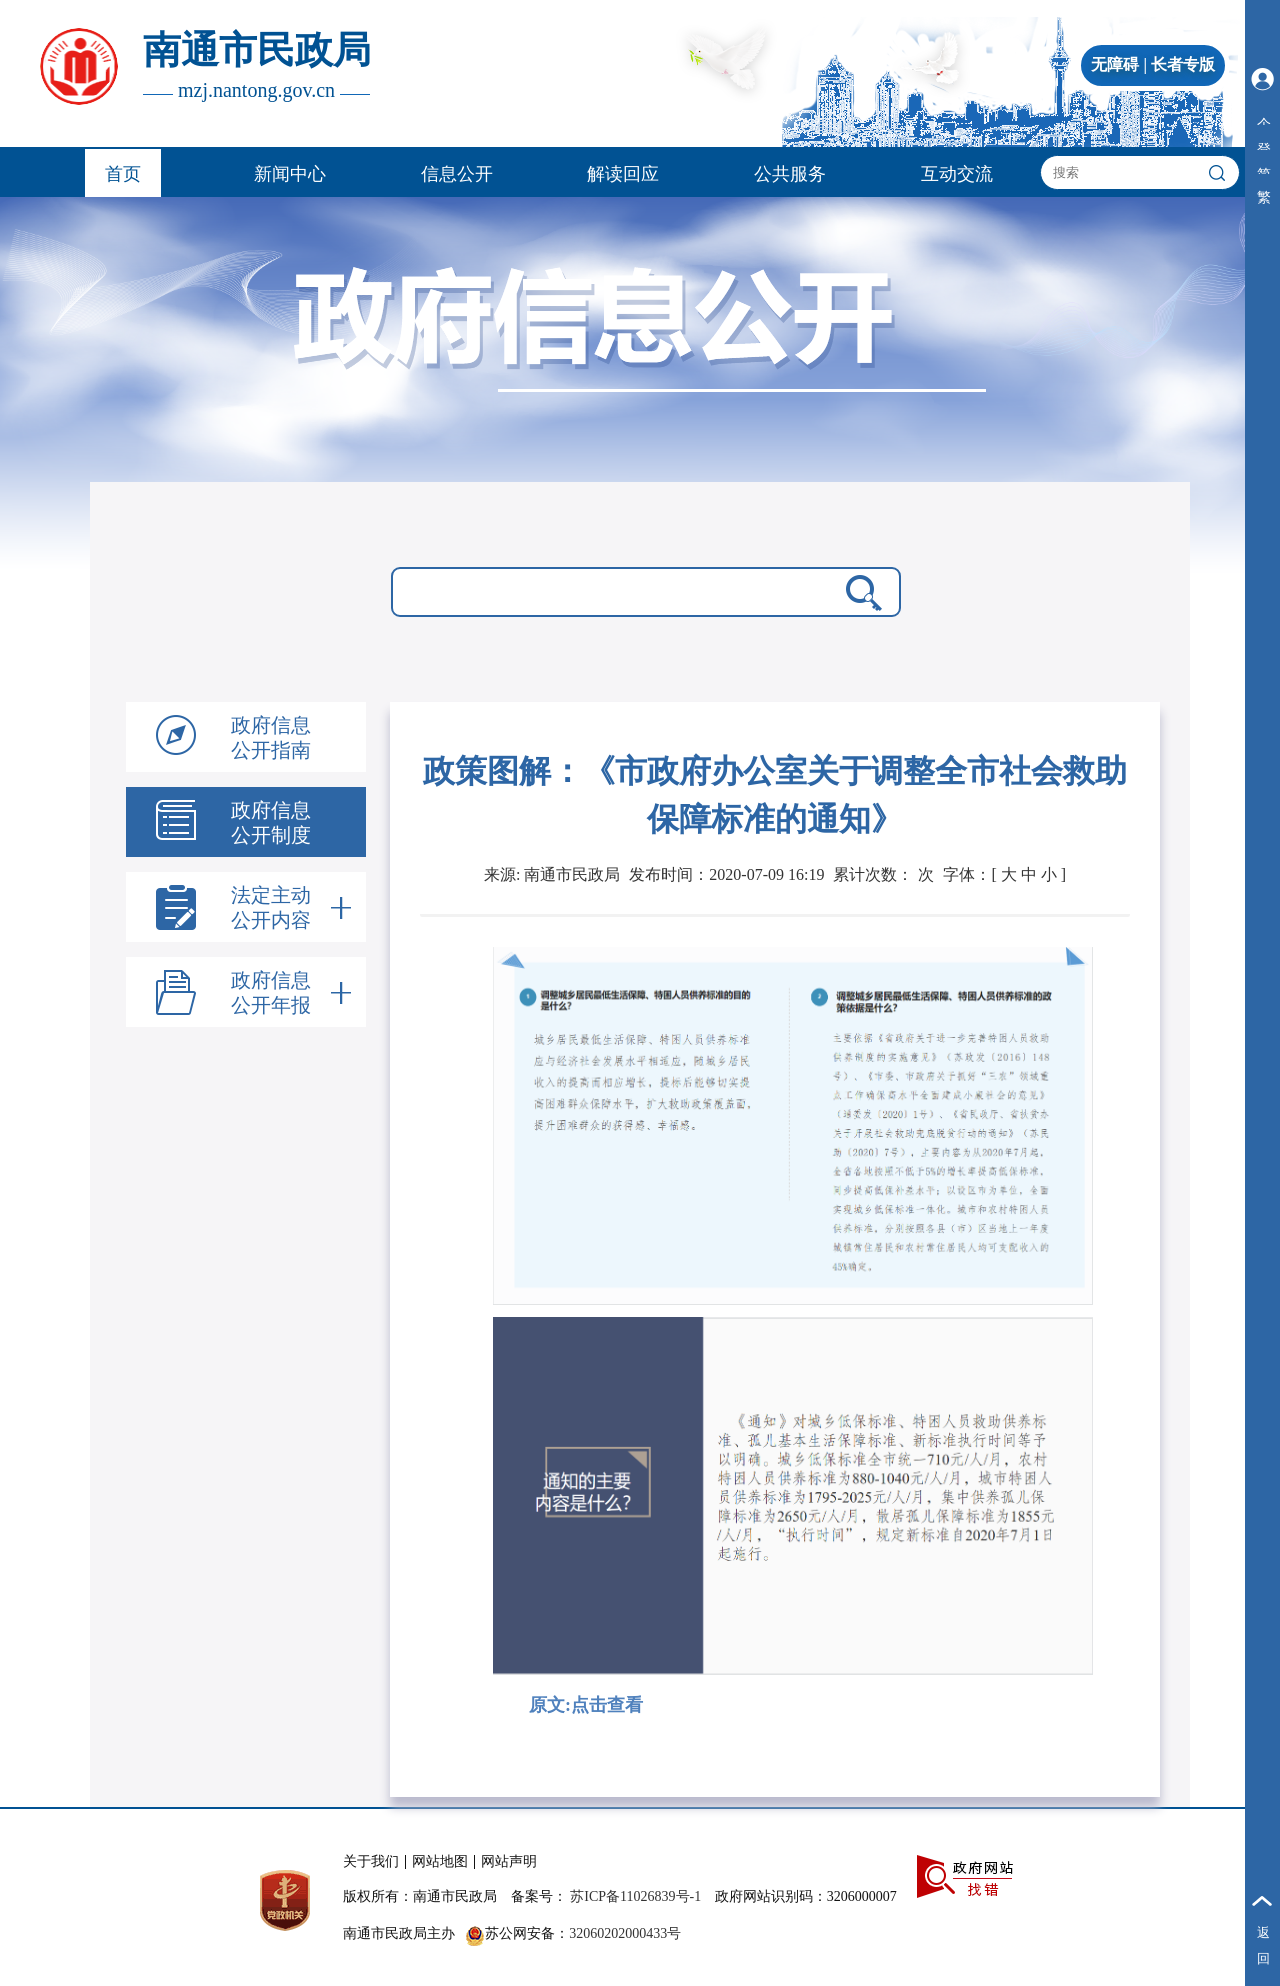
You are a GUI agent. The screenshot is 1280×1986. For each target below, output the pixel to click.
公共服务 (790, 174)
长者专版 (1183, 64)
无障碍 (1115, 64)
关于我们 (371, 1861)
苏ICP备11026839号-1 (635, 1896)
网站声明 (509, 1861)
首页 (123, 174)
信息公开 (457, 174)
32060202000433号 (625, 1933)
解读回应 (623, 174)
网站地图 (440, 1861)
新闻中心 (290, 174)
